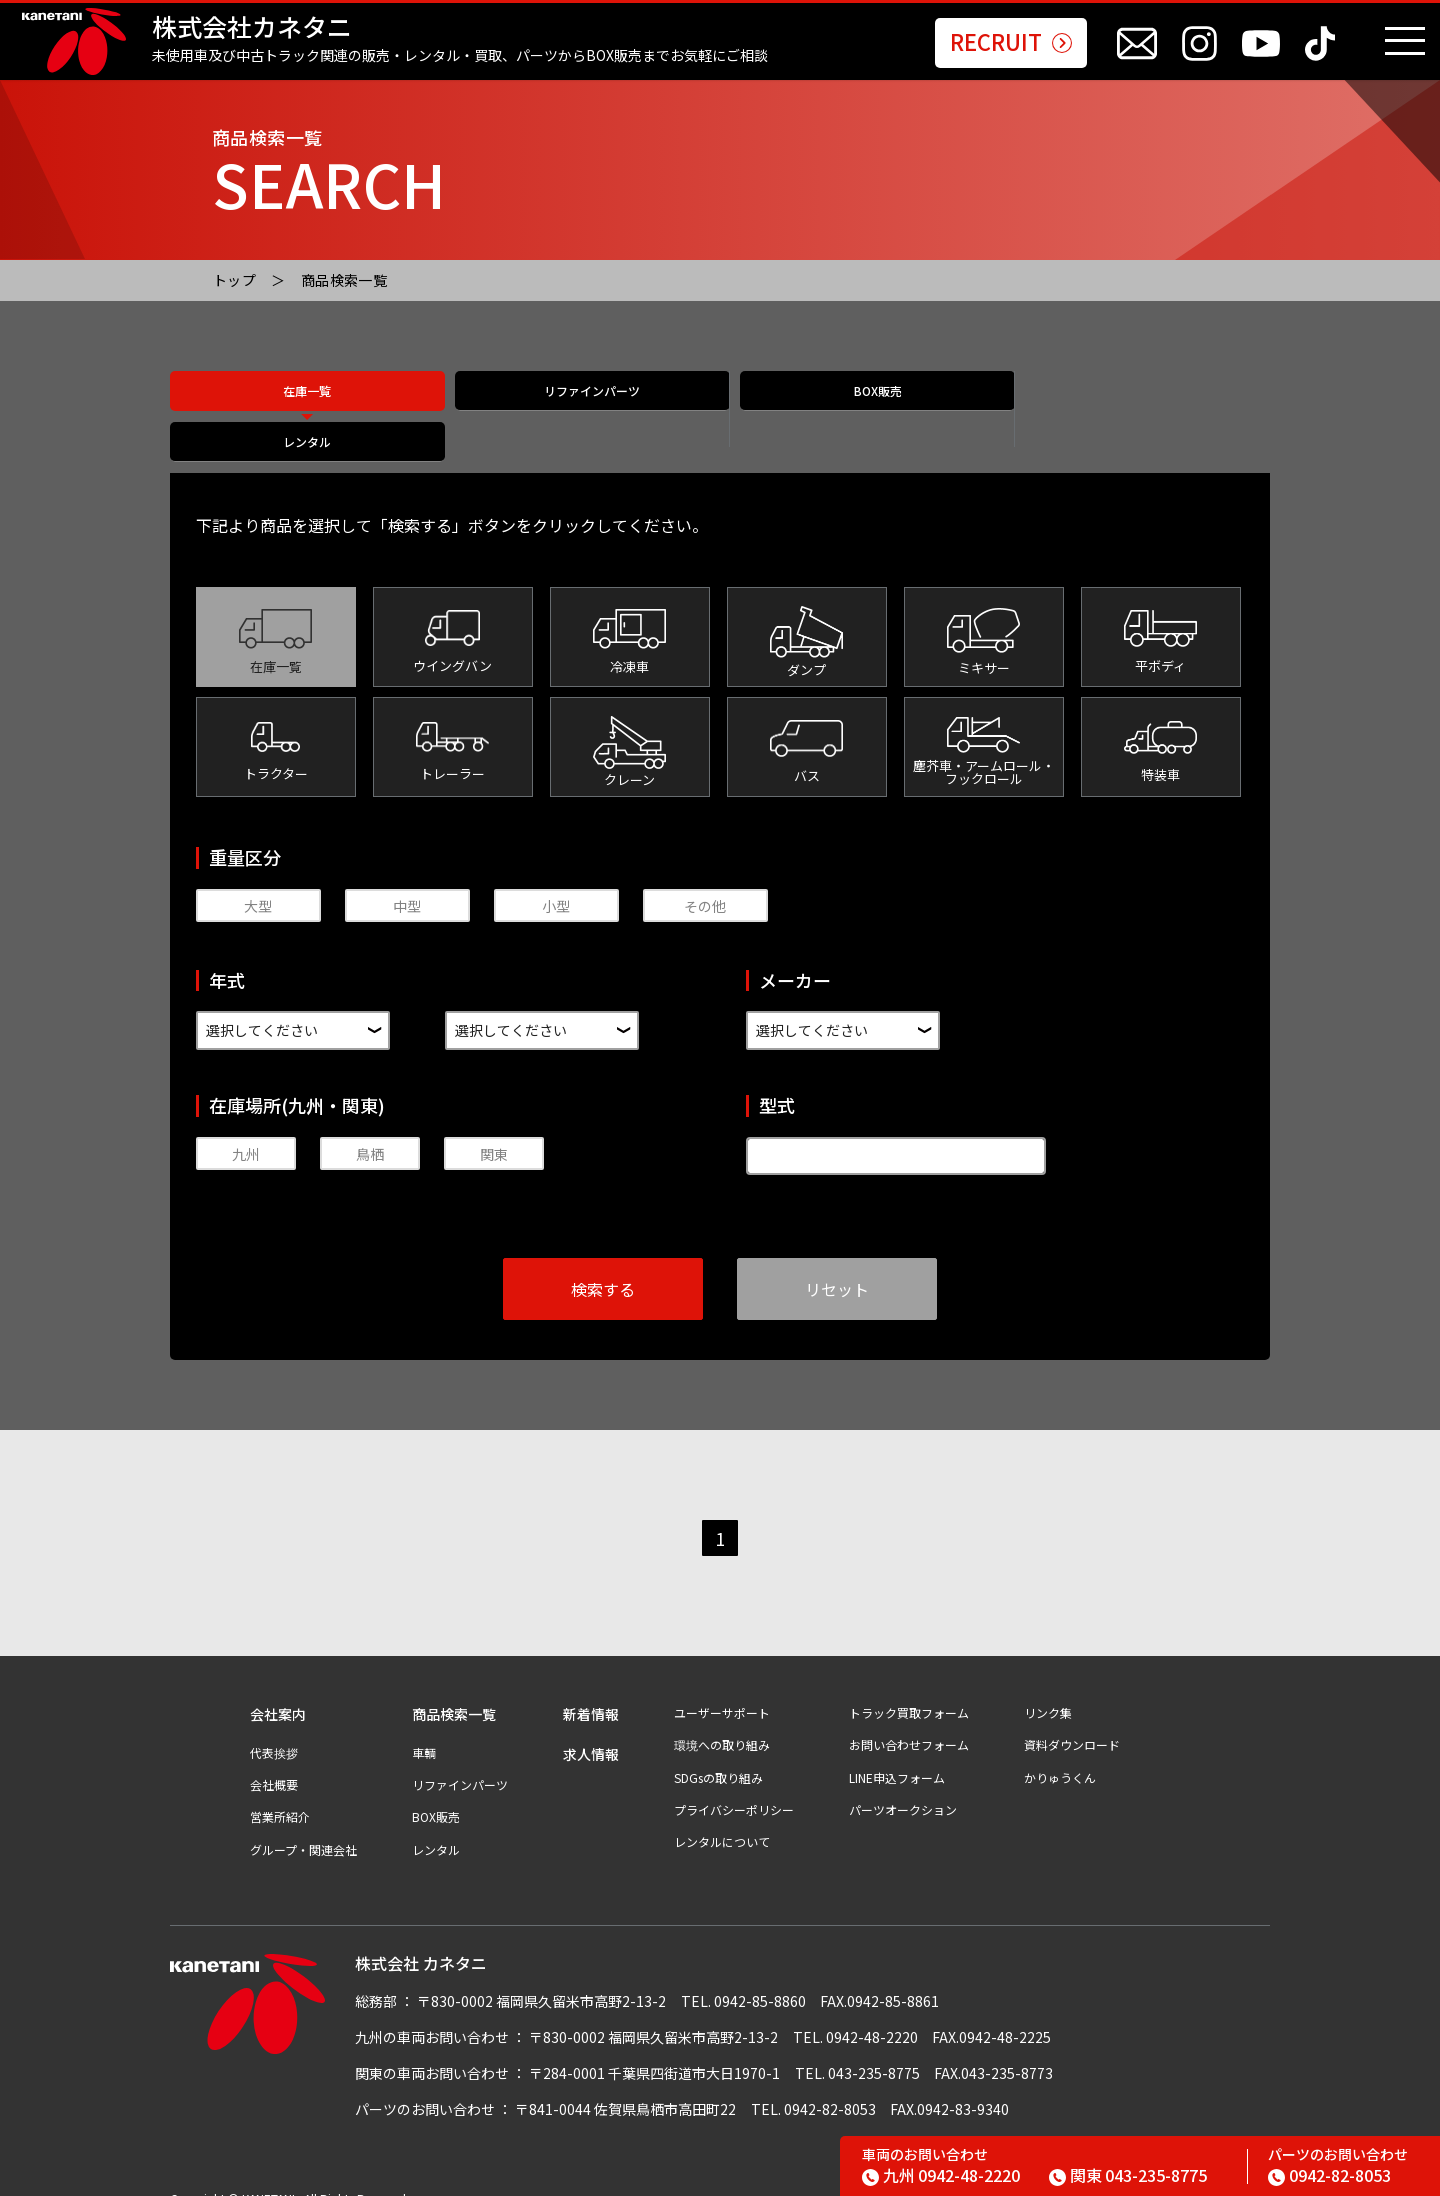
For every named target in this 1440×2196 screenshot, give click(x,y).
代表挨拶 (274, 1731)
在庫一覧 (307, 411)
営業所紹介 (280, 1795)
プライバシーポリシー (734, 1788)
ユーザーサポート (722, 1691)
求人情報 (591, 1732)
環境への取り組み (722, 1723)
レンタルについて (722, 1820)
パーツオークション (903, 1788)
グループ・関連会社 (303, 1828)
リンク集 (1048, 1691)
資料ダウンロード (1072, 1723)
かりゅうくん (1060, 1756)
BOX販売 (858, 411)
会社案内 (278, 1692)
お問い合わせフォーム (909, 1723)
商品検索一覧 (344, 280)
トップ (234, 280)
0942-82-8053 (1329, 2175)
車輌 (424, 1731)
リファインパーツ (582, 411)
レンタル (1133, 411)
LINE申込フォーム (897, 1756)
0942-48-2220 (941, 2175)
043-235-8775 (1128, 2175)
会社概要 (274, 1763)
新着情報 (591, 1692)
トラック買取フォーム (909, 1691)
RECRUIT (1011, 43)
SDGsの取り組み (718, 1756)
